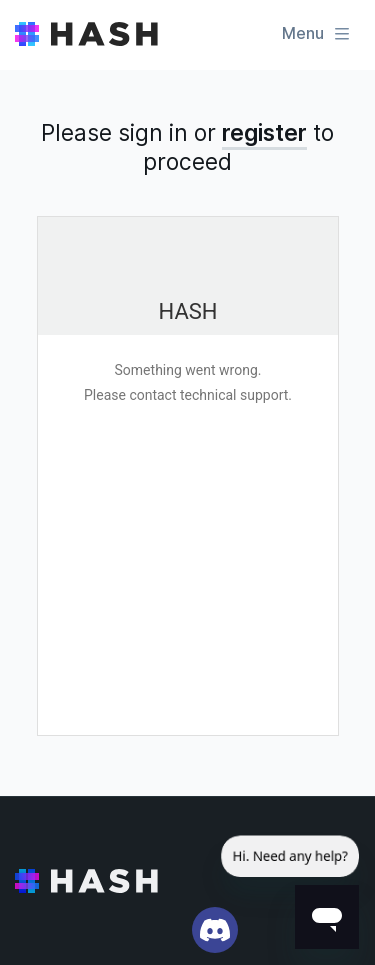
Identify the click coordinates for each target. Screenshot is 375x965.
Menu (317, 33)
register (264, 133)
